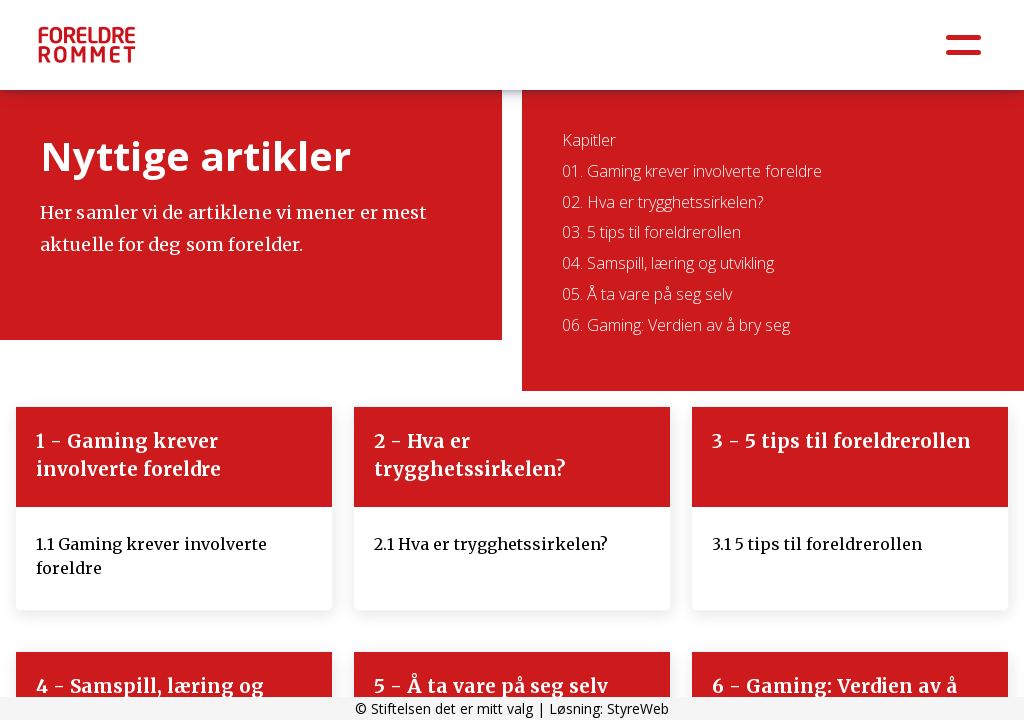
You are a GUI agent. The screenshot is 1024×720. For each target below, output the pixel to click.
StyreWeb (638, 708)
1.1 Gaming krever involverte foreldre (151, 556)
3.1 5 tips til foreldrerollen (817, 544)
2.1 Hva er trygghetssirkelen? (491, 544)
